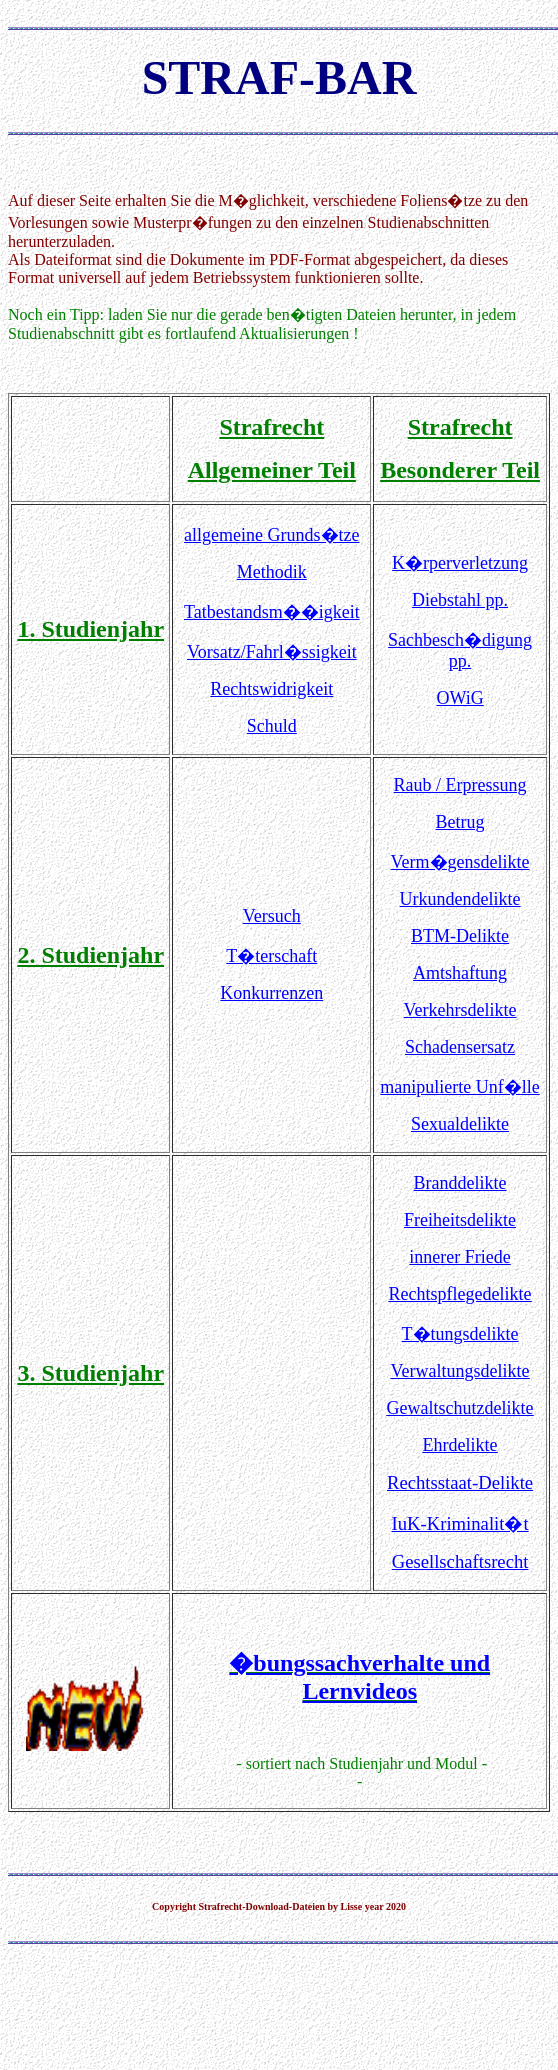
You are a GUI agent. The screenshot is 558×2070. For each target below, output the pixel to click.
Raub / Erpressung (460, 785)
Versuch (272, 916)
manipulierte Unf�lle (459, 1087)
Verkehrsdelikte (460, 1010)
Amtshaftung (460, 973)
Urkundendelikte (460, 899)
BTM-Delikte (460, 936)
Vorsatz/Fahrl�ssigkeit (272, 652)
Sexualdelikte (460, 1124)
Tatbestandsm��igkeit (272, 612)
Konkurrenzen (271, 993)
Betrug (460, 822)
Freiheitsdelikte (460, 1220)
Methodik (272, 572)
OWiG (459, 698)
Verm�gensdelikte (460, 862)
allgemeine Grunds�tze (271, 535)
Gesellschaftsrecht (460, 1561)
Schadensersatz (460, 1047)
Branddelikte (460, 1183)
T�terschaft (271, 956)
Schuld (272, 726)
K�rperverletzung (460, 563)
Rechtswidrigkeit (271, 689)
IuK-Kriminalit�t (460, 1523)
